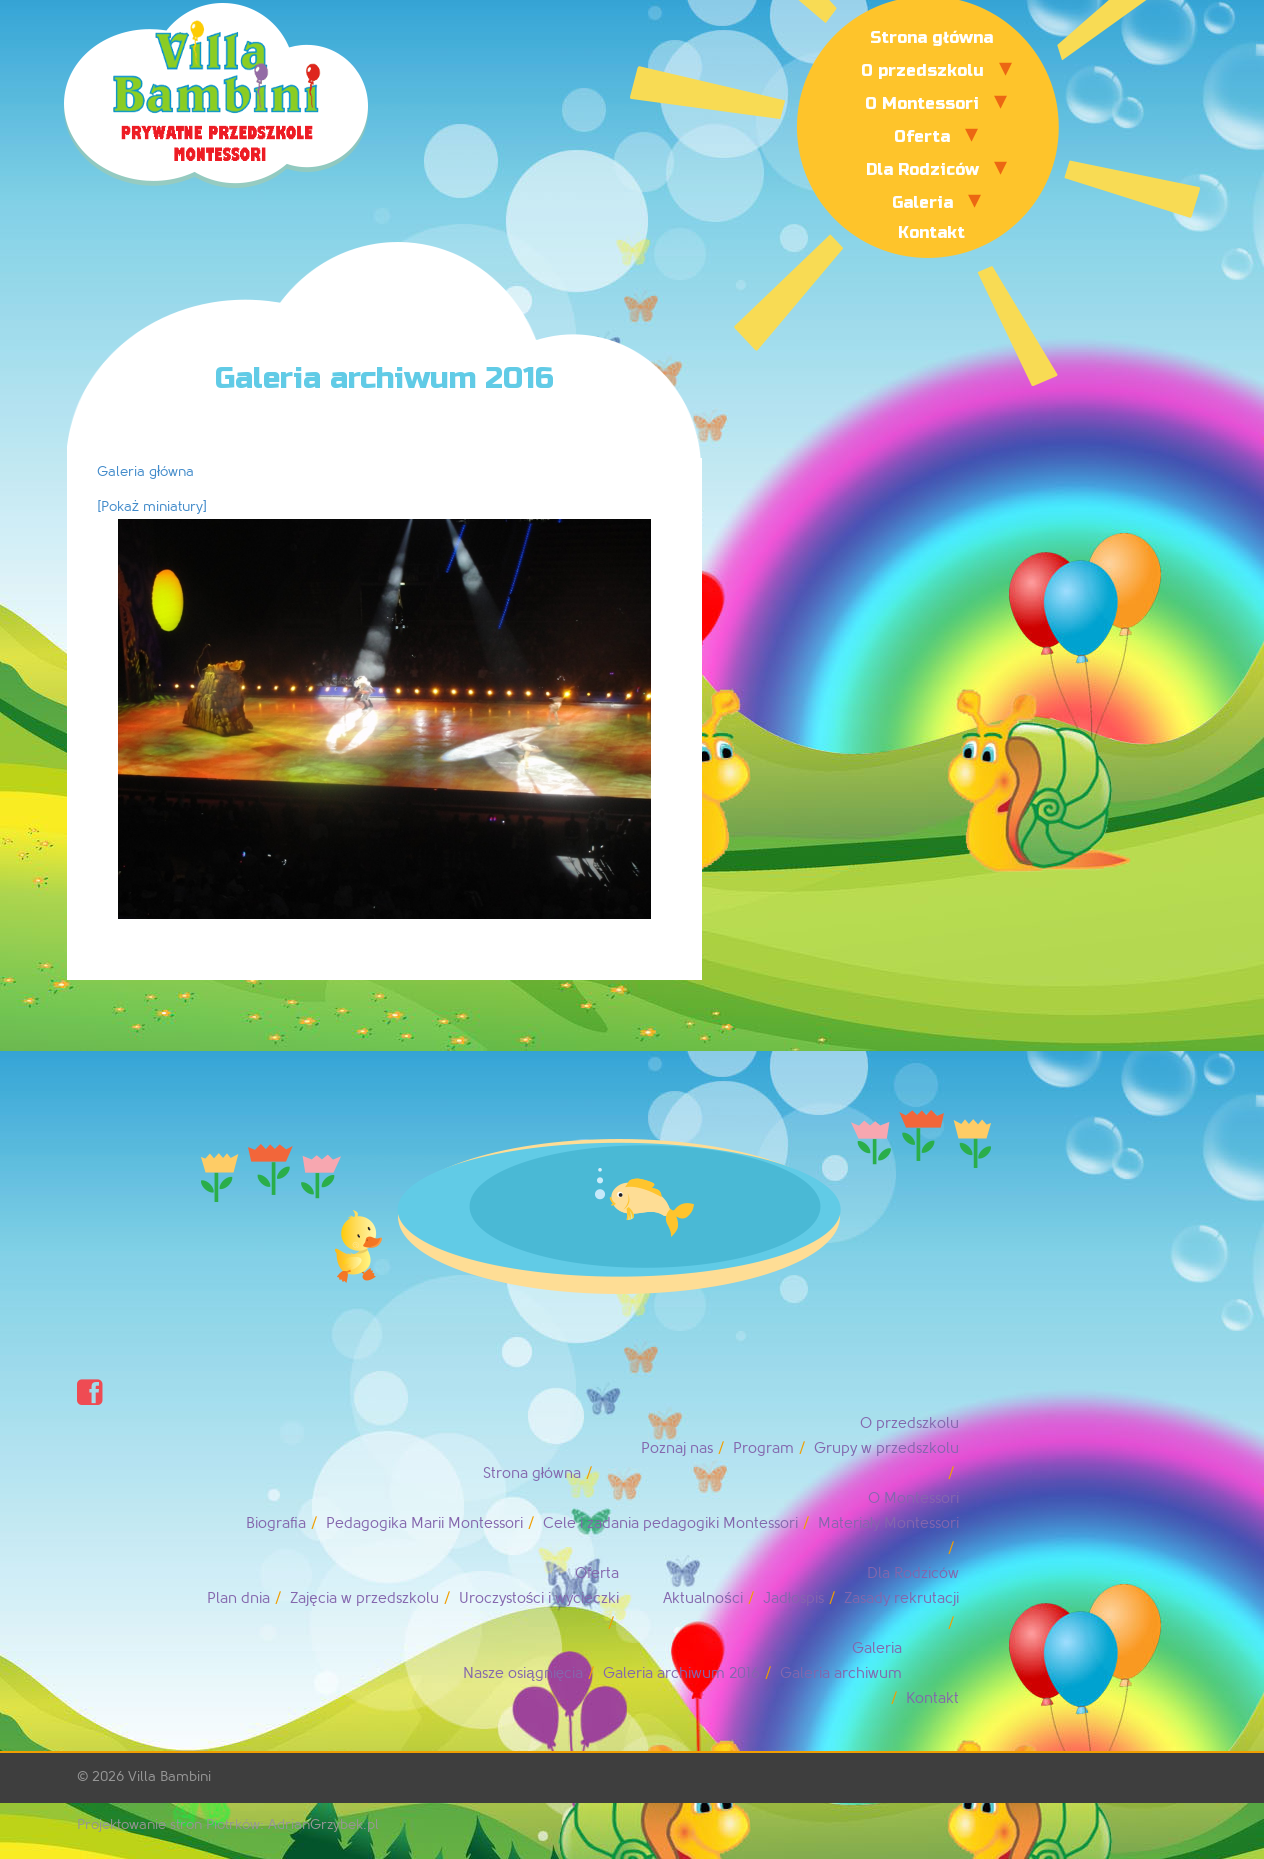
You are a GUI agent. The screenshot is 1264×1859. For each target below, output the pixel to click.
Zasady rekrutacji (901, 1598)
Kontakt (931, 232)
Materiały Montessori (888, 1523)
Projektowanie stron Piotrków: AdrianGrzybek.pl (228, 1824)
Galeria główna (145, 471)
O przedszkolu (922, 70)
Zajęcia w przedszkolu (364, 1598)
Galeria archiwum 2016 (681, 1673)
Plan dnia (238, 1598)
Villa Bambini (169, 1776)
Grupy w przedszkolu (886, 1448)
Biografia (276, 1523)
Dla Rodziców (922, 169)
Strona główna (931, 37)
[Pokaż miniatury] (152, 506)
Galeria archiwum (841, 1673)
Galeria (922, 202)
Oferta (922, 136)
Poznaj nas (677, 1448)
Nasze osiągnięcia (523, 1673)
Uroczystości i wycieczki (539, 1598)
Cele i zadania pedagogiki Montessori (670, 1523)
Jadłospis (793, 1598)
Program (763, 1448)
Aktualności (703, 1598)
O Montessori (922, 103)
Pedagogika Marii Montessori (424, 1523)
